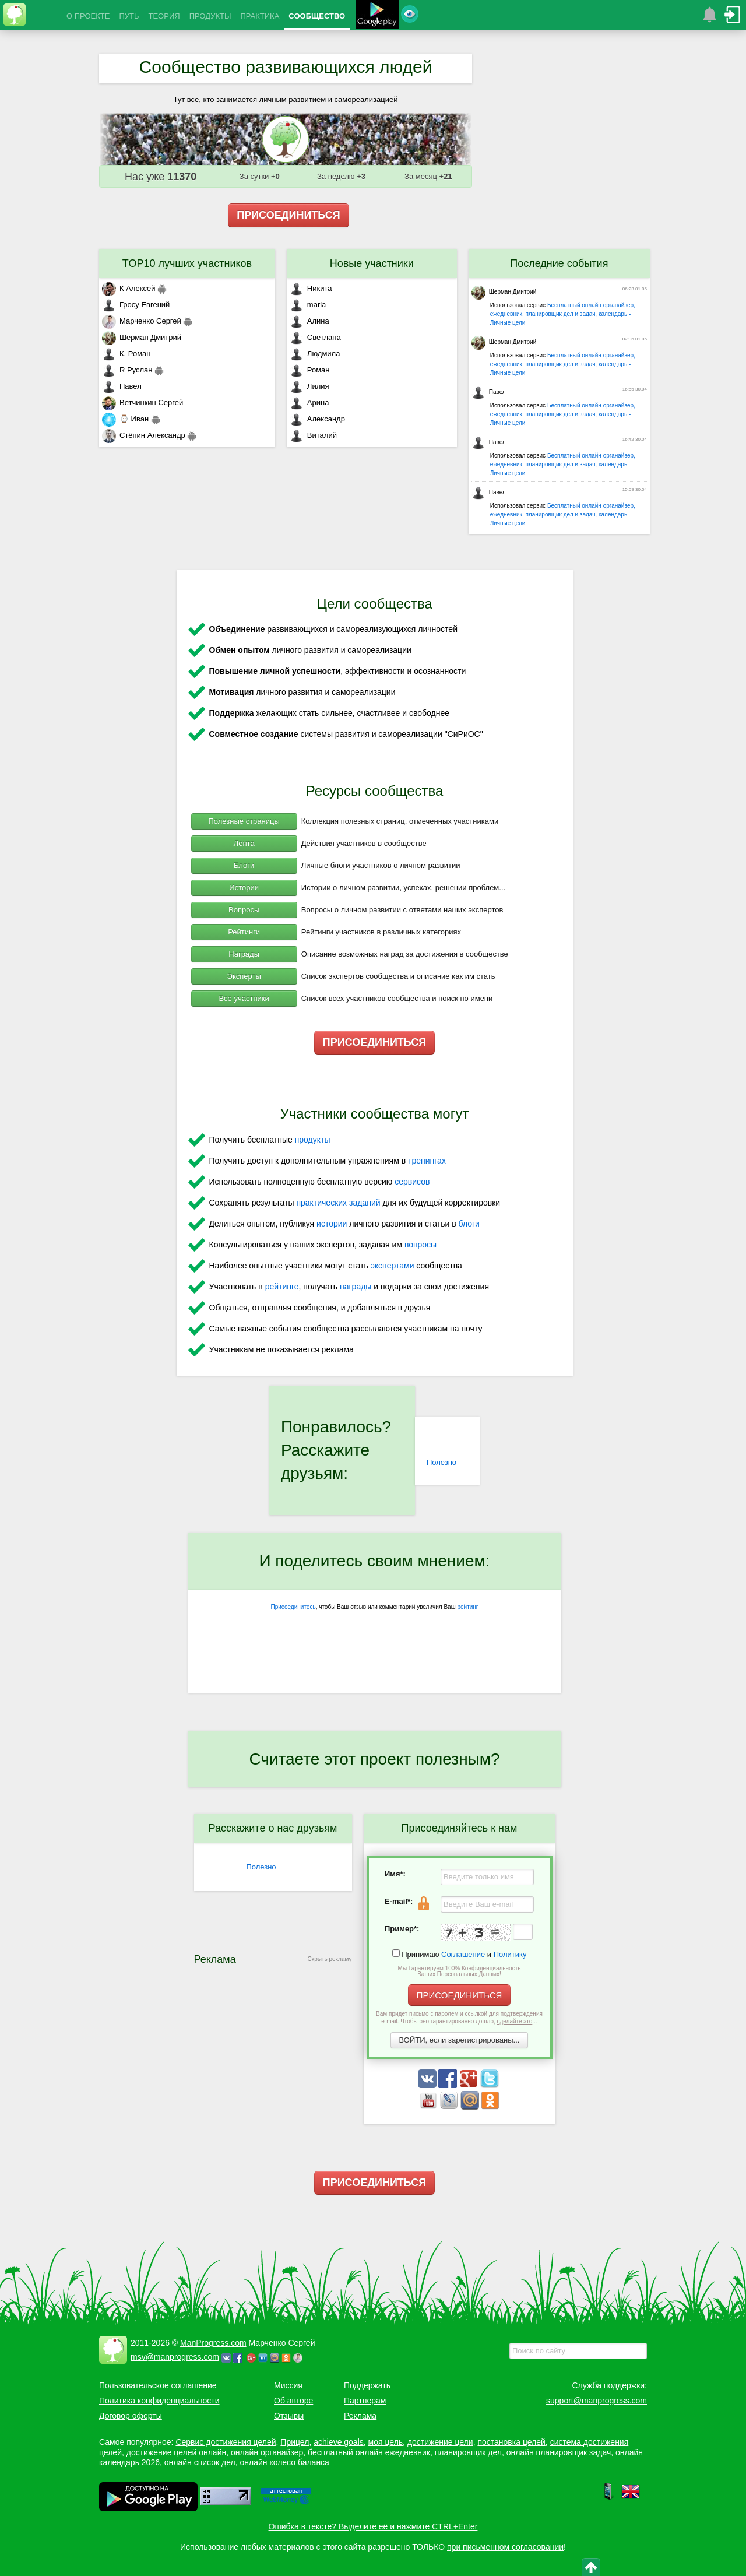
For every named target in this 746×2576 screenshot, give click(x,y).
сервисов (412, 1181)
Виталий (313, 435)
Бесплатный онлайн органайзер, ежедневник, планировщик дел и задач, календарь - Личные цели (562, 314)
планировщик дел (468, 2452)
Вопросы (243, 909)
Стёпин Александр (143, 435)
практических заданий (338, 1202)
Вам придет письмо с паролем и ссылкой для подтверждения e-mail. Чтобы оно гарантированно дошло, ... (459, 2018)
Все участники (244, 998)
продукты (312, 1139)
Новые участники (372, 263)
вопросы (420, 1244)
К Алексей (129, 288)
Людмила (315, 353)
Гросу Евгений (136, 304)
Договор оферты (130, 2415)
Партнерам (365, 2400)
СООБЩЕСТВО (316, 16)
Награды (243, 954)
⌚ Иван (125, 418)
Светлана (315, 337)
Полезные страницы (244, 821)
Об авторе (293, 2400)
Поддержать (367, 2385)
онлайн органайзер (267, 2452)
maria (308, 304)
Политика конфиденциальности (159, 2400)
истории (331, 1223)
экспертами (392, 1265)
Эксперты (244, 976)
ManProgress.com (213, 2342)
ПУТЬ (129, 16)
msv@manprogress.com (175, 2356)
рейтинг (467, 1607)
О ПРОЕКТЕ (88, 16)
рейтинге (282, 1286)
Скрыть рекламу (330, 1959)
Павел (122, 386)
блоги (469, 1223)
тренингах (427, 1160)
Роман (310, 370)
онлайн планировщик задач (558, 2452)
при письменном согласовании (505, 2547)
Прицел (294, 2442)
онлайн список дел (199, 2462)
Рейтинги (244, 931)
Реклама (360, 2415)
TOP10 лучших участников (187, 263)
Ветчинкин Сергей (142, 402)
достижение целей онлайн (176, 2452)
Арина (309, 402)
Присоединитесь (293, 1607)
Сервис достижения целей (225, 2442)
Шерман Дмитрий (141, 337)
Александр (317, 418)
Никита (311, 288)
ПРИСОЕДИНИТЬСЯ (288, 215)
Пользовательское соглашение (158, 2385)
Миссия (288, 2385)
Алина (309, 321)
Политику (510, 1954)
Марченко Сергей (141, 321)
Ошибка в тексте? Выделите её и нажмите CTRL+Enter (373, 2526)
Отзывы (289, 2415)
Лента (244, 843)
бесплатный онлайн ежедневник (369, 2452)
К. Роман (126, 353)
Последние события (559, 263)
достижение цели (440, 2442)
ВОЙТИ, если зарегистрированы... (459, 2040)
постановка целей (511, 2442)
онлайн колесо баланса (284, 2462)
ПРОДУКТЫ (210, 16)
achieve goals (339, 2442)
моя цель (385, 2442)
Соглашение (463, 1954)
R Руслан (127, 370)
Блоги (244, 865)
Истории (244, 887)
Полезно (441, 1462)
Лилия (309, 386)
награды (355, 1286)
